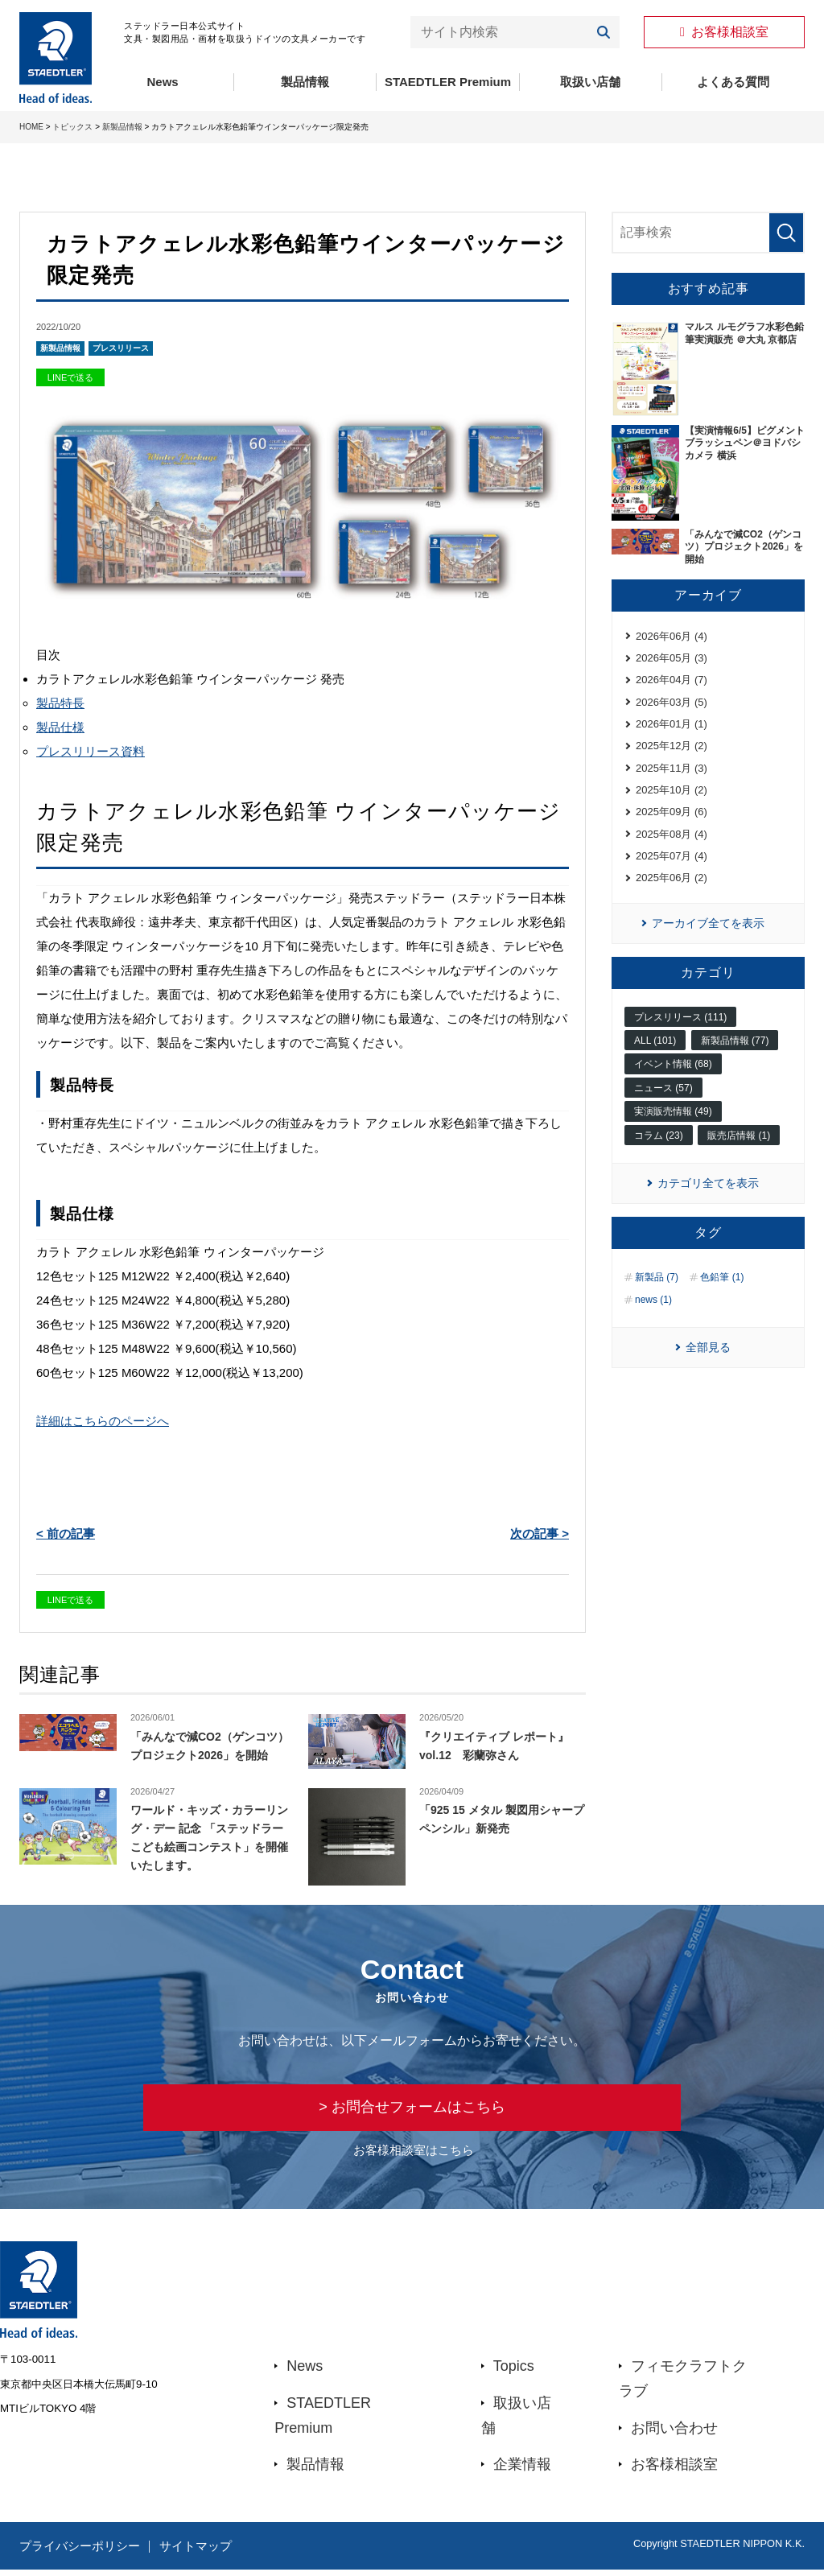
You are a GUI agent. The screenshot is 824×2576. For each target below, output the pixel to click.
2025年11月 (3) (671, 771)
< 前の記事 (65, 1533)
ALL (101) (655, 1048)
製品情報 (305, 82)
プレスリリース (121, 348)
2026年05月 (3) (671, 659)
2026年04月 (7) (671, 681)
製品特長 (60, 703)
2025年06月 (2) (671, 885)
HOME (31, 126)
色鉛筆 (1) (722, 1286)
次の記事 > (539, 1533)
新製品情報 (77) (735, 1048)
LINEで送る (70, 377)
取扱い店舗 (590, 82)
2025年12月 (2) (671, 749)
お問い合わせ (674, 2434)
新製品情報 (122, 126)
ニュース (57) (663, 1096)
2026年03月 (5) (671, 704)
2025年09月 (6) (671, 816)
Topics (513, 2372)
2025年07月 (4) (671, 861)
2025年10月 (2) (671, 794)
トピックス (72, 126)
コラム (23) (658, 1142)
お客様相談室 (674, 2471)
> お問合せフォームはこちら (412, 2111)
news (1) (653, 1308)
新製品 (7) (656, 1286)
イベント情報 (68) (673, 1072)
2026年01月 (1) (671, 726)
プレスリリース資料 (90, 751)
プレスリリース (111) (680, 1024)
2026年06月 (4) (671, 636)
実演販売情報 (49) (673, 1119)
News (163, 82)
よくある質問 (733, 82)
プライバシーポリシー (83, 2552)
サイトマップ (213, 2552)
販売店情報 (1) (738, 1142)
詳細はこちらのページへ (102, 1421)
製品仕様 (60, 727)
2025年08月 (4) (671, 839)
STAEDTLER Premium (448, 82)
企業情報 (522, 2471)
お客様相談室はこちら (413, 2156)
